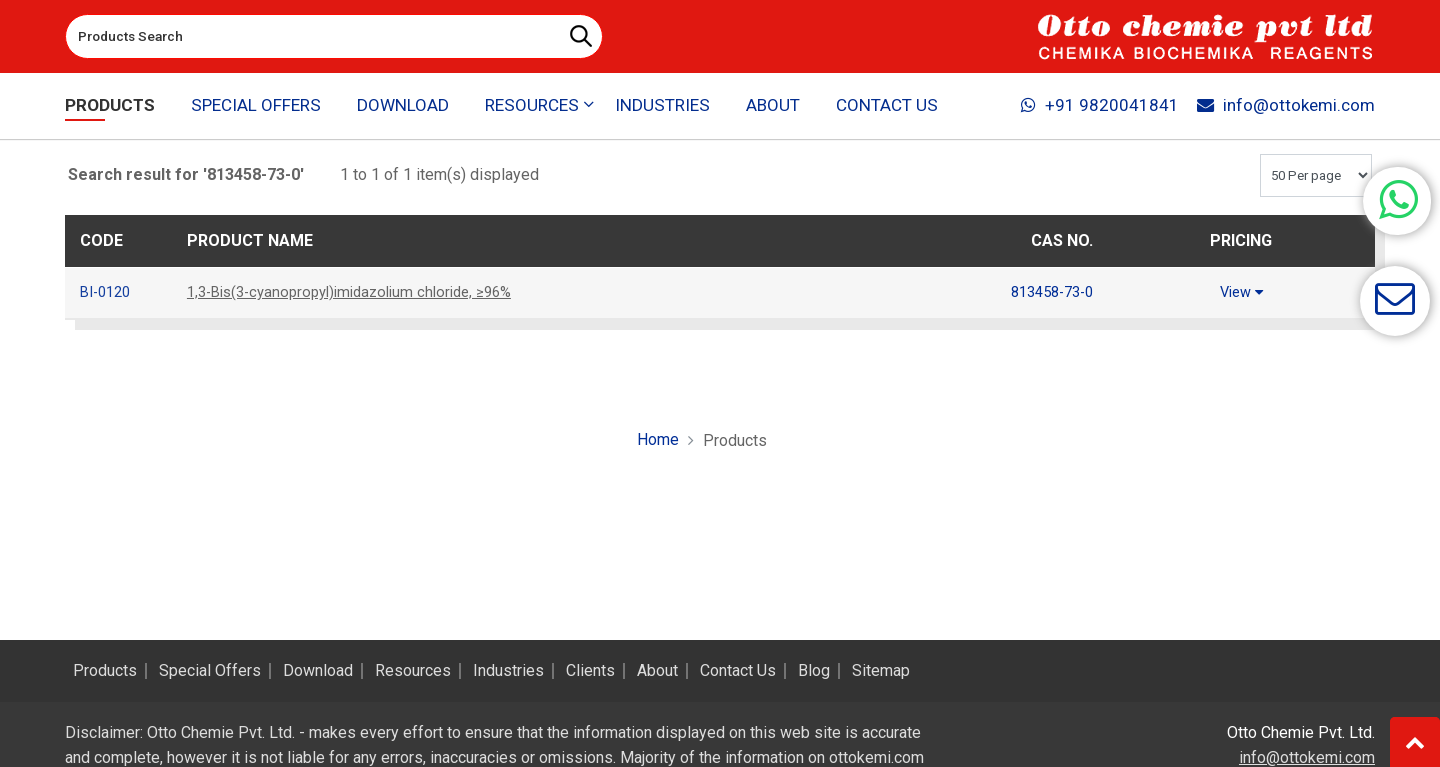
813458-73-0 (1046, 291)
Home (658, 438)
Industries (662, 106)
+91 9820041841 (1099, 106)
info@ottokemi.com (1285, 106)
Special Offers (256, 106)
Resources (413, 671)
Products (110, 106)
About (773, 106)
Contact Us (887, 106)
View (1241, 291)
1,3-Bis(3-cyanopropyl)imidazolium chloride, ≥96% (362, 291)
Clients (590, 671)
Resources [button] (532, 106)
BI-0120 (108, 291)
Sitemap (881, 671)
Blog (814, 671)
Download (403, 106)
